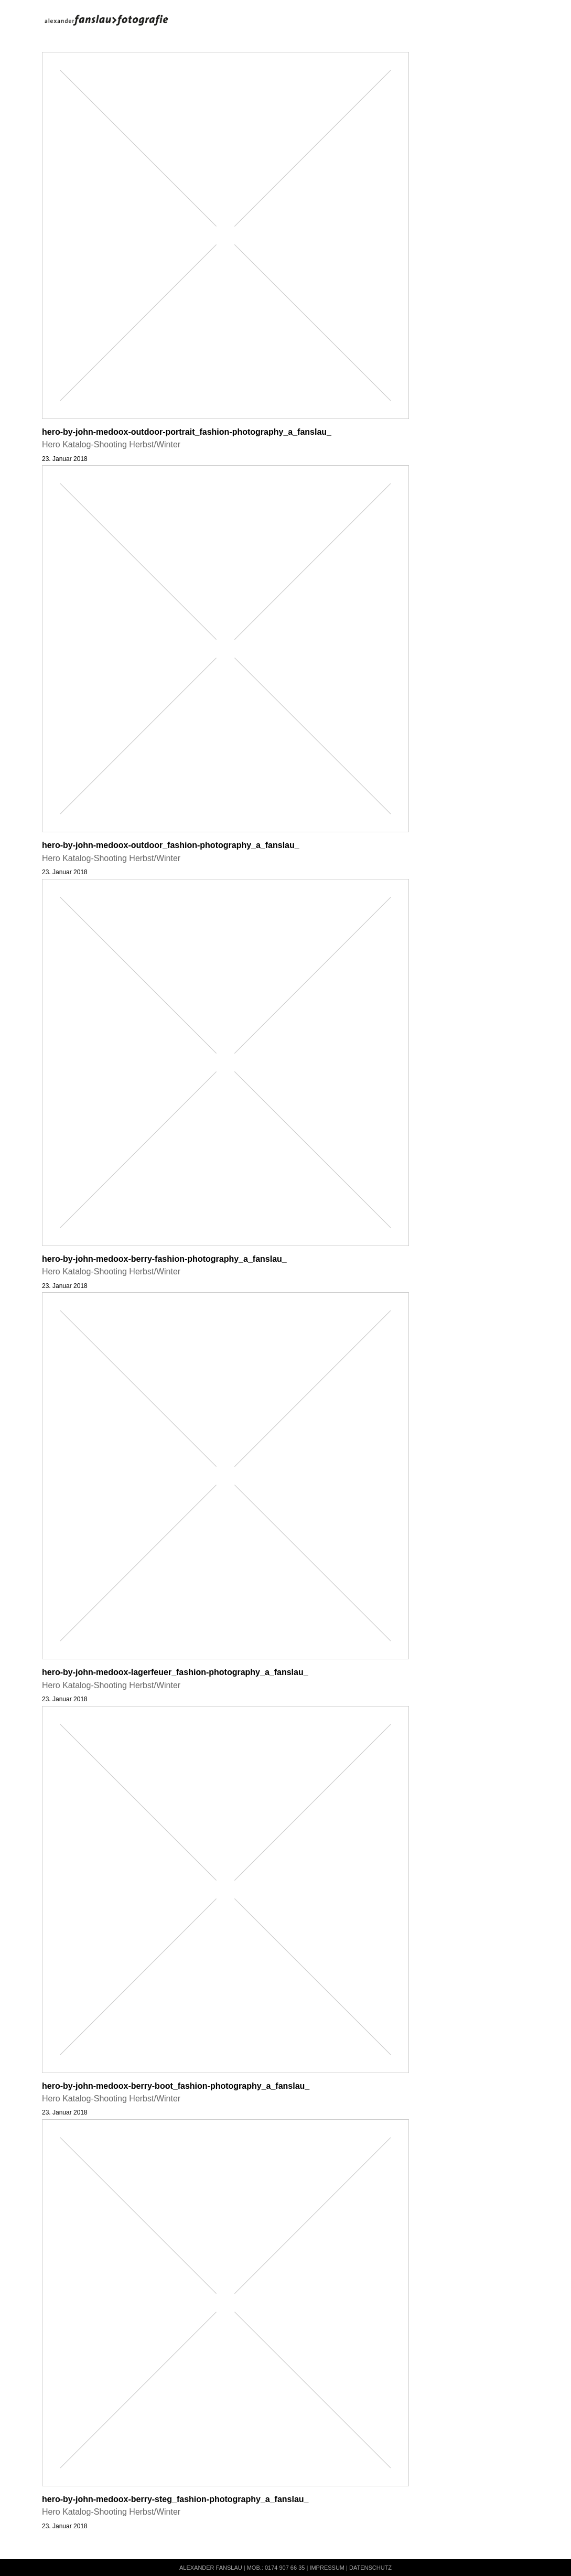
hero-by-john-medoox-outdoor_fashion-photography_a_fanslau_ (170, 845)
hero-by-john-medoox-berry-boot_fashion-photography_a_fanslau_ (175, 2085)
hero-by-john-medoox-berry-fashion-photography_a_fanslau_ (164, 1258)
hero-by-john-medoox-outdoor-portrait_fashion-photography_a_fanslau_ (186, 431)
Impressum (326, 2567)
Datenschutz (370, 2567)
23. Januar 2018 (65, 459)
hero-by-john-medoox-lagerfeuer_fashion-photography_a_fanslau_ (175, 1672)
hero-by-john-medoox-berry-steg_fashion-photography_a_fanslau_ (175, 2499)
